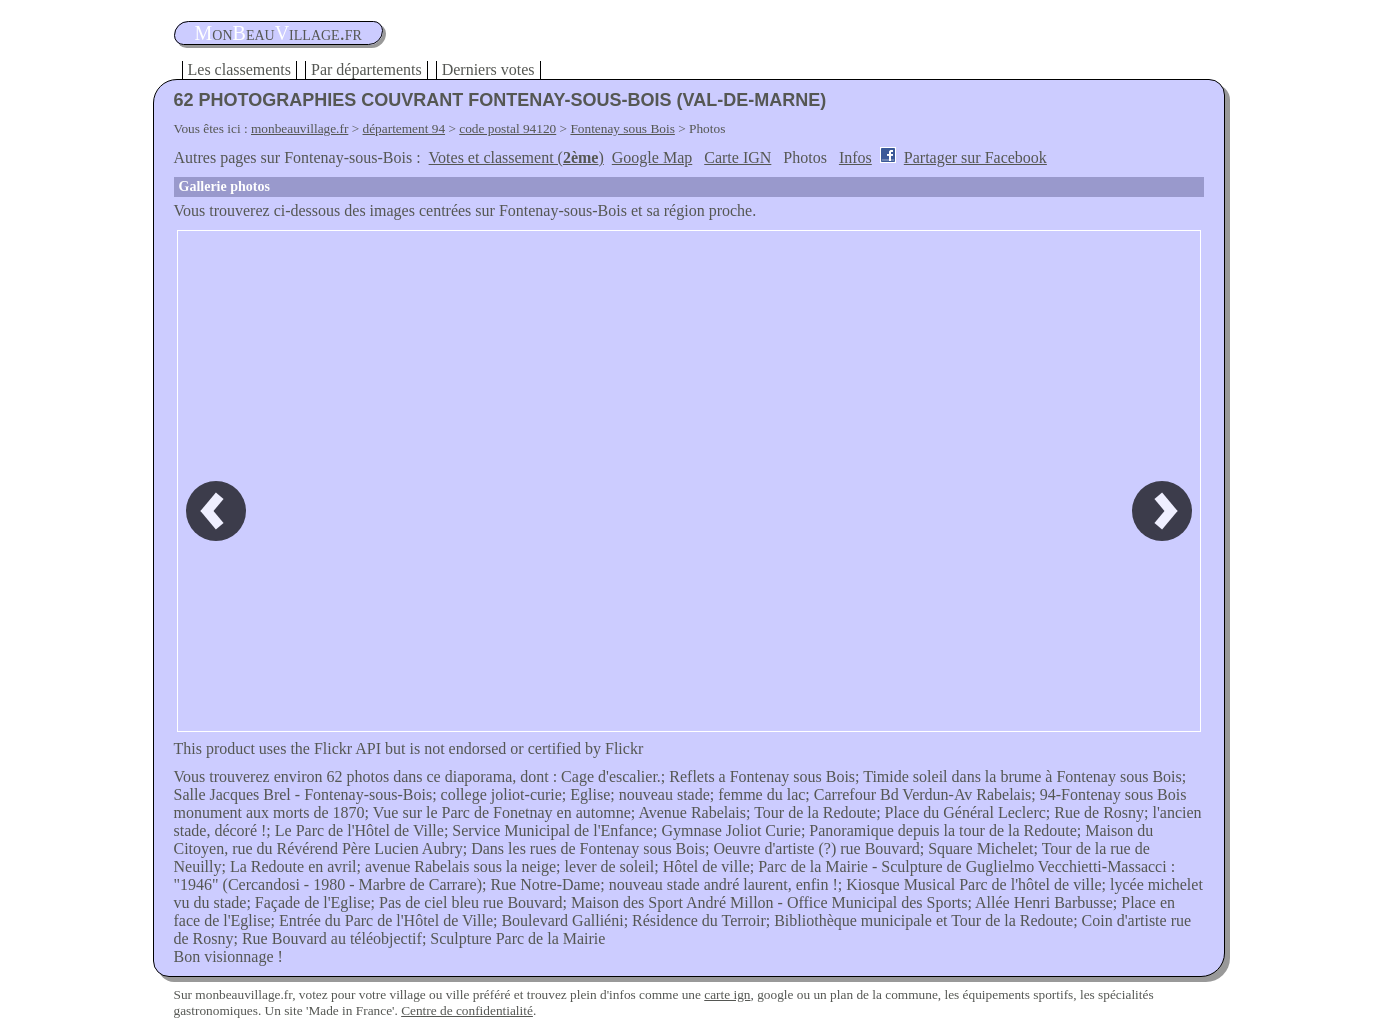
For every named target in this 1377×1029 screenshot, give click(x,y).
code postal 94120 (507, 128)
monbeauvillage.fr (299, 128)
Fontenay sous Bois (622, 128)
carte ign (727, 994)
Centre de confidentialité (467, 1010)
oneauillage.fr (278, 33)
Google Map (652, 157)
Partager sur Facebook (975, 157)
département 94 (404, 128)
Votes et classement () (516, 157)
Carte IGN (737, 157)
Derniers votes (488, 69)
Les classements (240, 69)
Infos (855, 157)
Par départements (366, 69)
